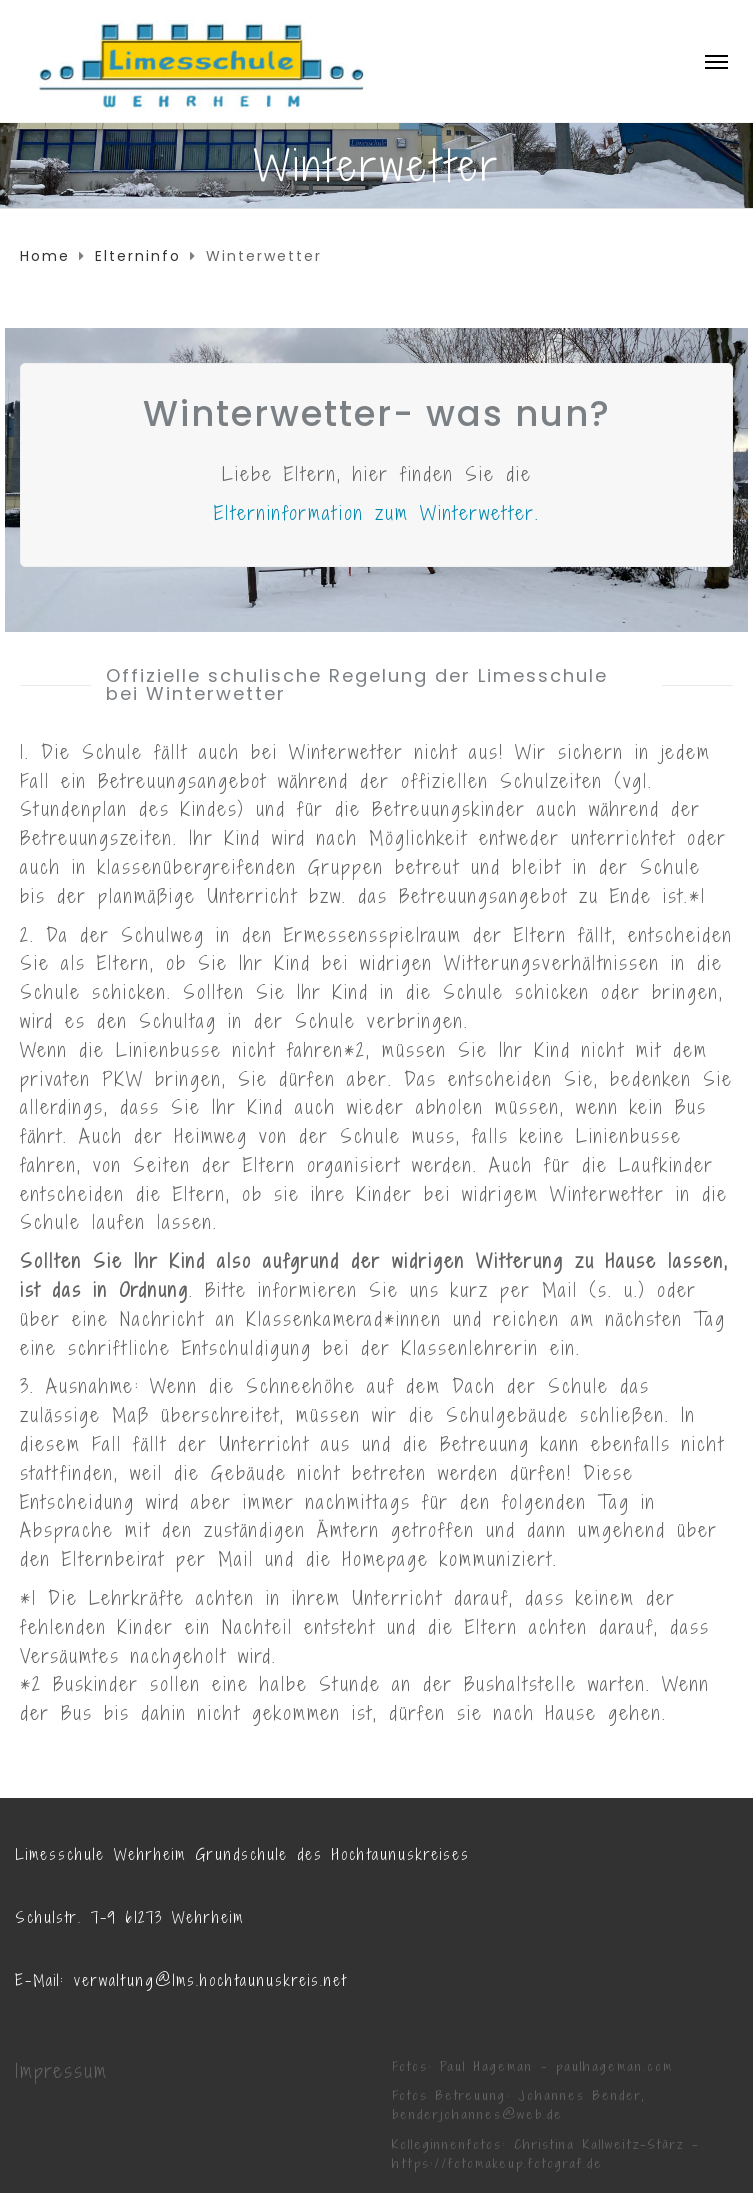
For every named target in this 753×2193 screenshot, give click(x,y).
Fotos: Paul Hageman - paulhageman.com (532, 2066)
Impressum (61, 2071)
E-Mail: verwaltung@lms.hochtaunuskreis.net (181, 1980)
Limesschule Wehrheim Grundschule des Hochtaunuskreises (242, 1854)
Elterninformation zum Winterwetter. (377, 513)
